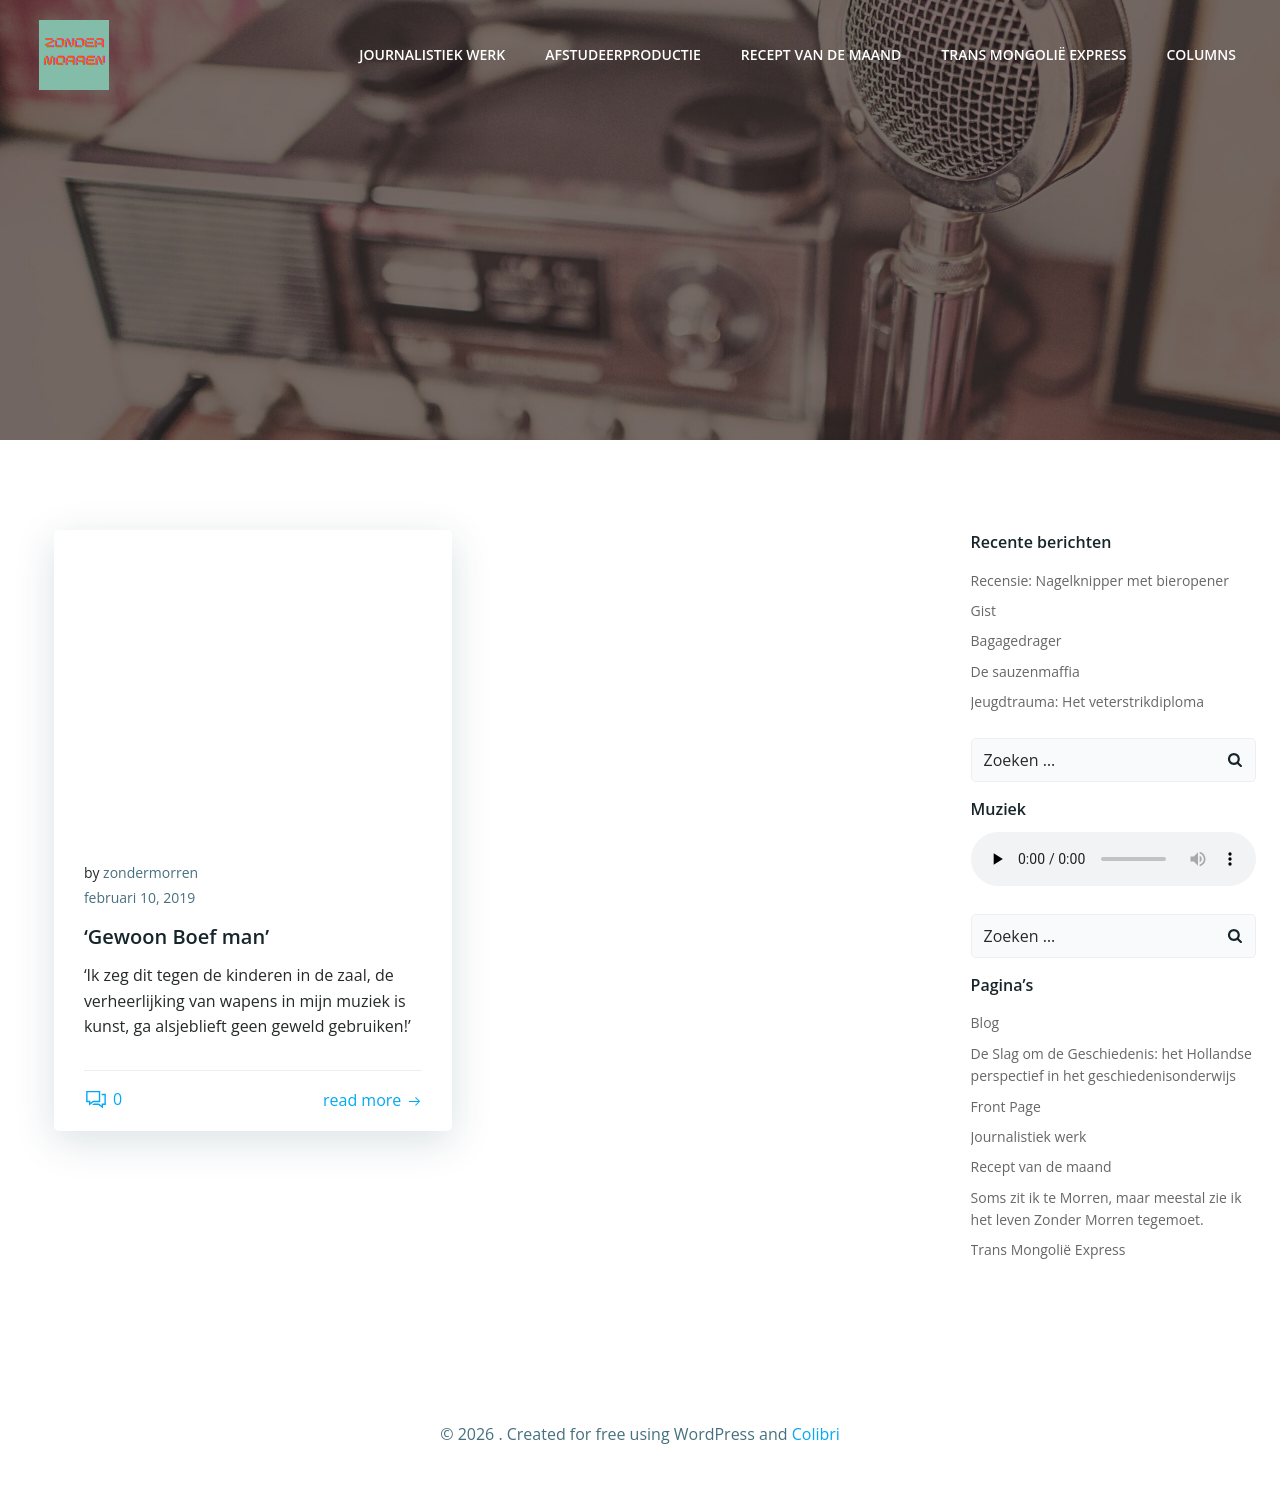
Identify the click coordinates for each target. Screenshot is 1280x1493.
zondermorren (150, 872)
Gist (983, 610)
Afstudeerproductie (623, 55)
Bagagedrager (1016, 640)
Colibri (816, 1434)
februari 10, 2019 (139, 898)
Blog (985, 1022)
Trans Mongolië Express (1033, 55)
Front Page (1006, 1106)
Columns (1201, 55)
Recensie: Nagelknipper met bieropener (1100, 580)
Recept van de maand (821, 55)
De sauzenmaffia (1025, 671)
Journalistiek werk (432, 55)
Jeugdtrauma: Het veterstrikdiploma (1087, 701)
